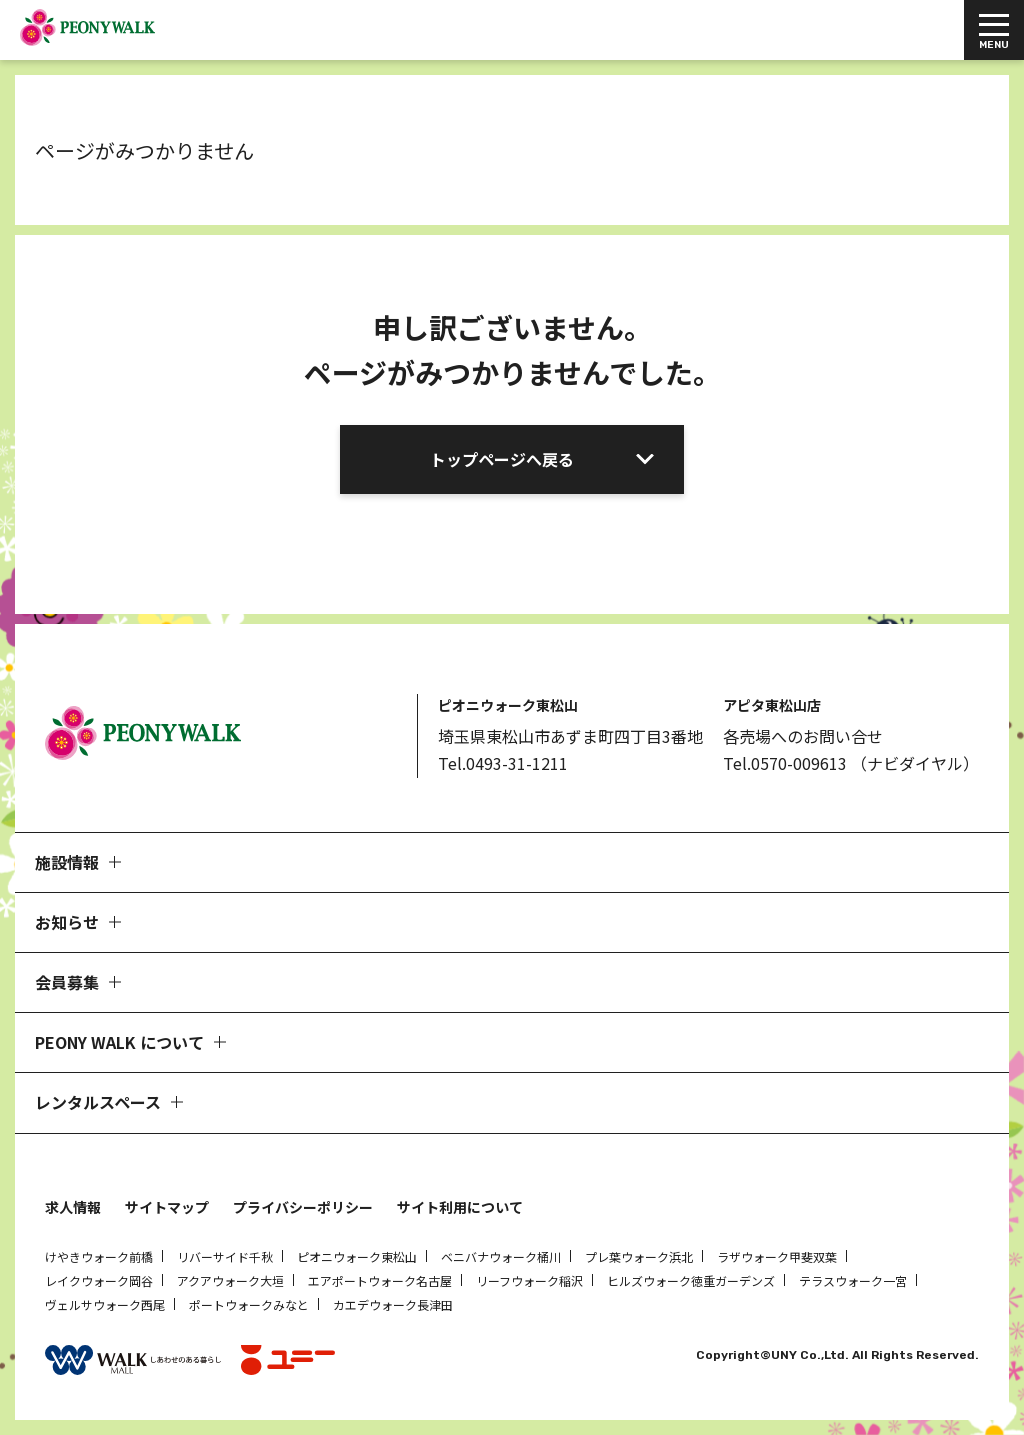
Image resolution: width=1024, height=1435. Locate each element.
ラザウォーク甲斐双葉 (777, 1256)
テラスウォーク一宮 (853, 1280)
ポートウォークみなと (249, 1304)
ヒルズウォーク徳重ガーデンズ (691, 1280)
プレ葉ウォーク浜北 (639, 1256)
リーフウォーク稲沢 (529, 1280)
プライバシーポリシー (303, 1207)
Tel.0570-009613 (785, 763)
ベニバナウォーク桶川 (501, 1256)
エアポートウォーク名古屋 (380, 1280)
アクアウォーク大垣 (230, 1280)
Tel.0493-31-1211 (503, 763)
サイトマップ (167, 1207)
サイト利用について (460, 1207)
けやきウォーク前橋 (99, 1256)
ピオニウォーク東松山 (357, 1256)
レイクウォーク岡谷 (99, 1280)
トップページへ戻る (502, 459)
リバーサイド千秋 (225, 1256)
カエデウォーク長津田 (393, 1304)
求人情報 (73, 1207)
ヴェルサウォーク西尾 (105, 1304)
